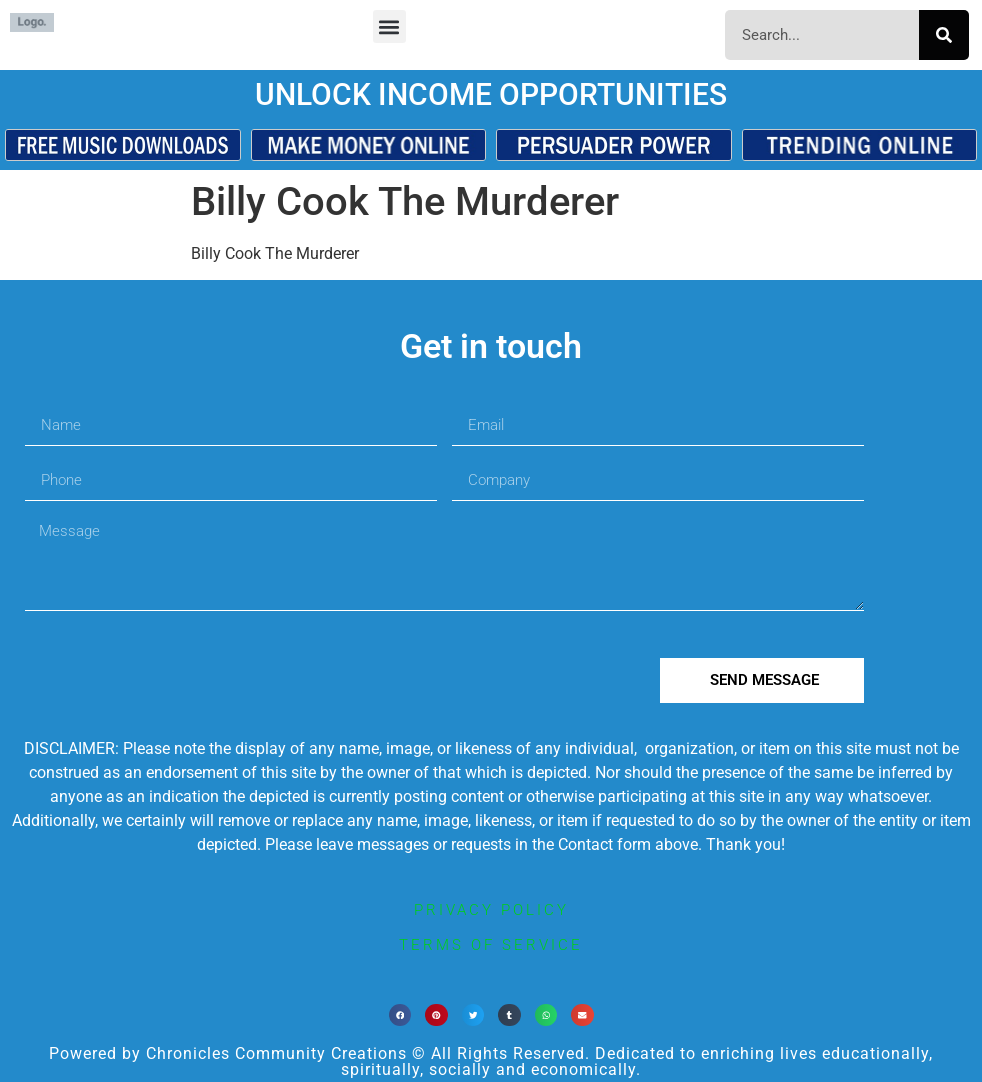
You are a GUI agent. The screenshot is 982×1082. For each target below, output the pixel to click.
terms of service (491, 945)
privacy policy (491, 910)
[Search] (944, 35)
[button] (389, 26)
